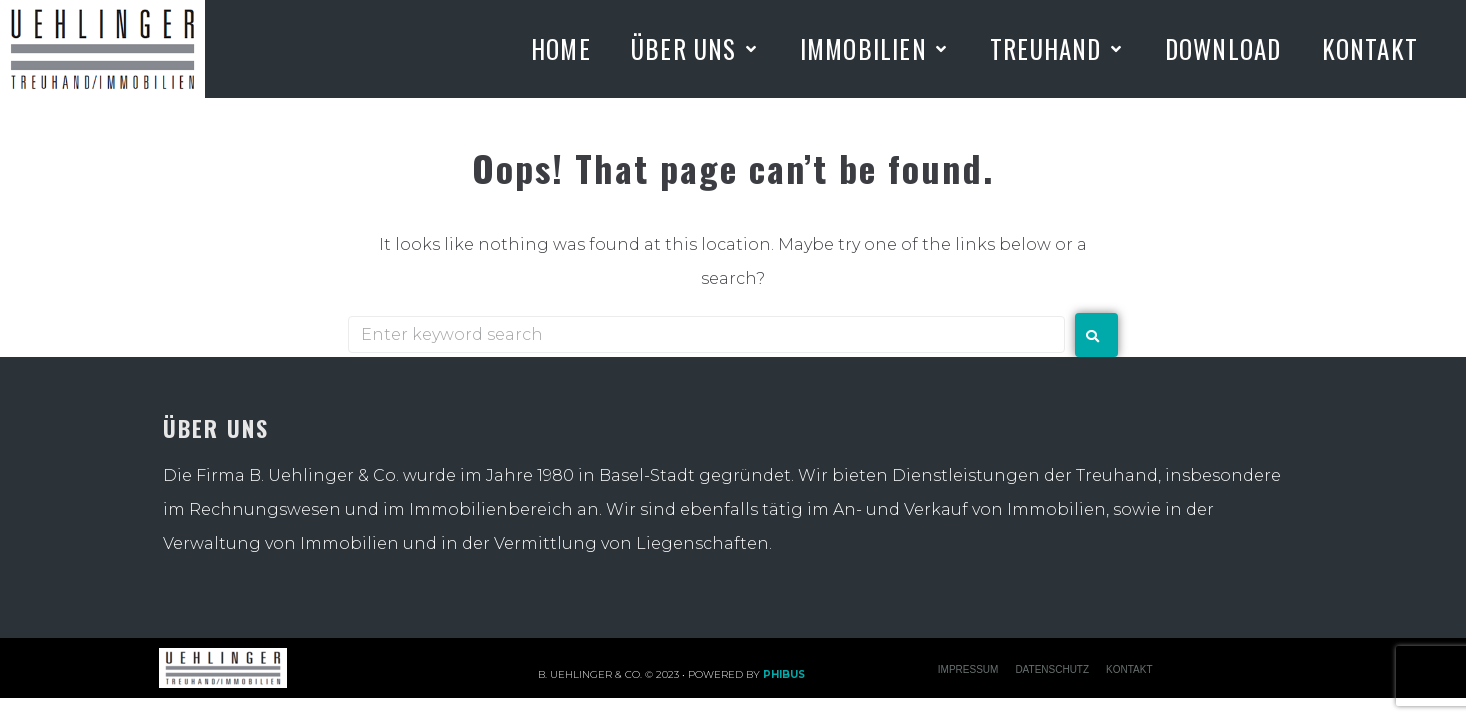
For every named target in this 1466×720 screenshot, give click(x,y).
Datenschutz (1052, 669)
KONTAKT (1129, 669)
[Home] (561, 49)
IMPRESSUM (968, 669)
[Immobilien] (875, 49)
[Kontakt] (1370, 49)
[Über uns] (695, 49)
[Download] (1223, 49)
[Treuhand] (1057, 49)
